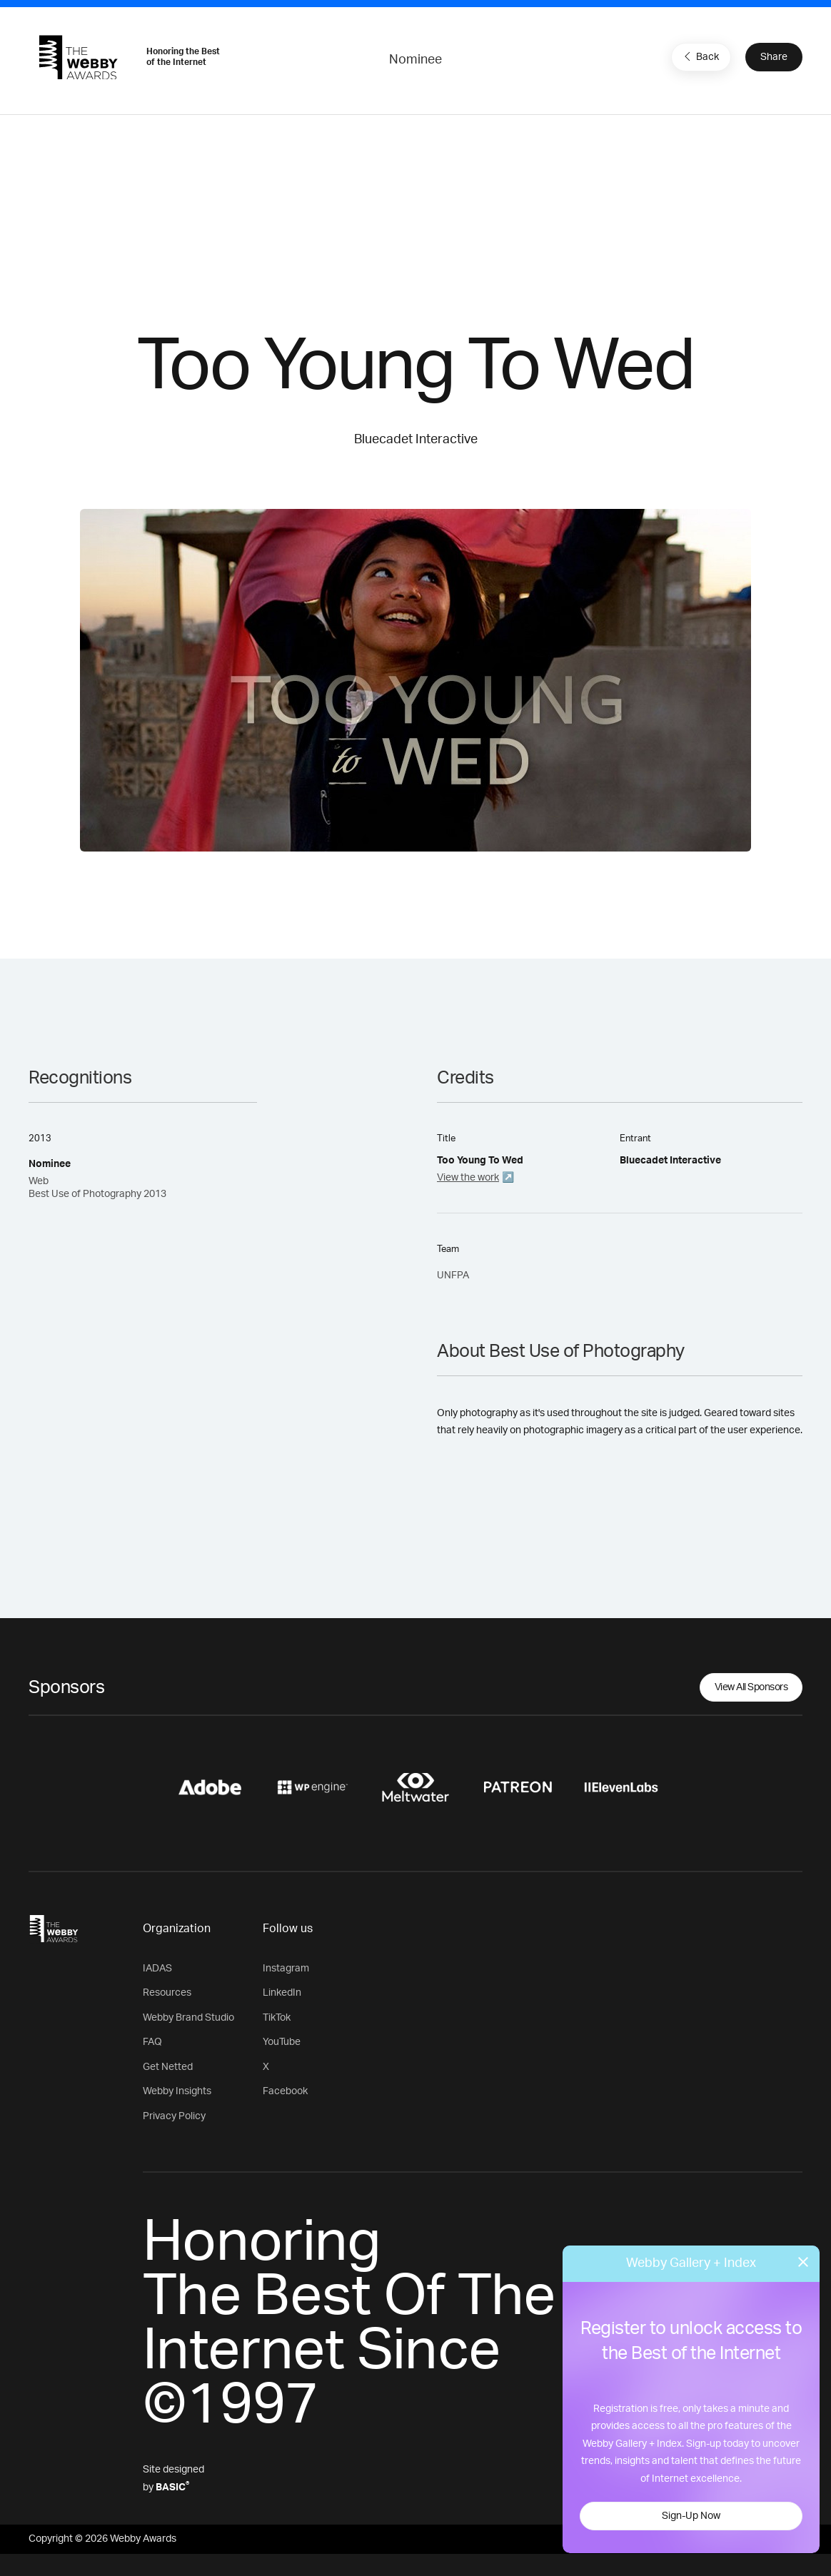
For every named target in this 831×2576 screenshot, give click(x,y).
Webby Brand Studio (188, 2018)
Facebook (285, 2091)
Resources (167, 1993)
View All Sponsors (751, 1687)
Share (773, 57)
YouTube (282, 2042)
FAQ (152, 2042)
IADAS (157, 1969)
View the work (468, 1178)
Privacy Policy (174, 2116)
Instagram (286, 1969)
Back (699, 56)
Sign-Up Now (691, 2516)
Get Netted (168, 2067)
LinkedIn (282, 1993)
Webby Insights (177, 2091)
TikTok (277, 2018)
